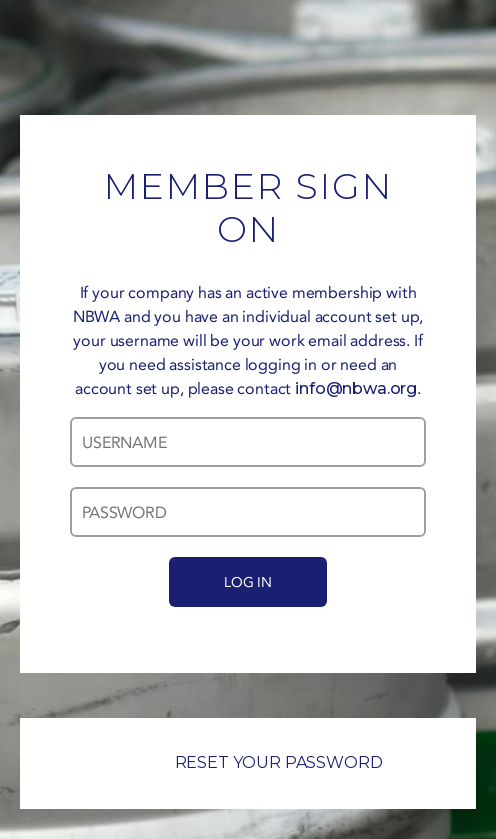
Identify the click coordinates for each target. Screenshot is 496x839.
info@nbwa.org (356, 388)
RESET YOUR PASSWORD (248, 762)
